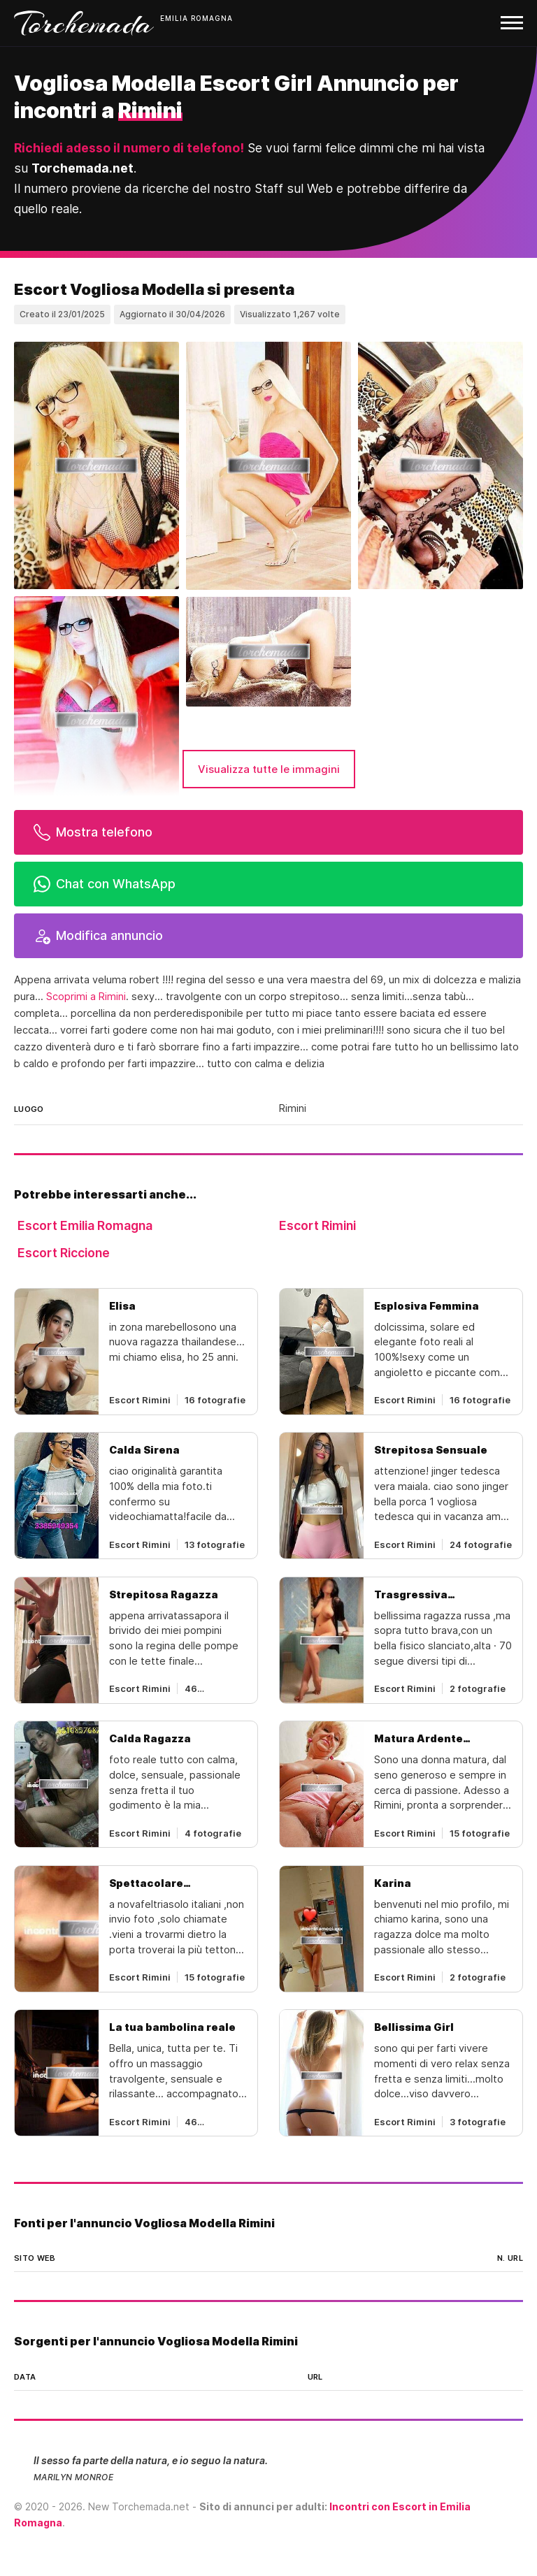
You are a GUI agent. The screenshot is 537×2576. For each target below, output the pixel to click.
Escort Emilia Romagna (84, 1225)
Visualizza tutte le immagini (269, 769)
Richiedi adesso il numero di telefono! (129, 147)
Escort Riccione (63, 1252)
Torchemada (84, 23)
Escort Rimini (317, 1225)
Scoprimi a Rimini (86, 996)
